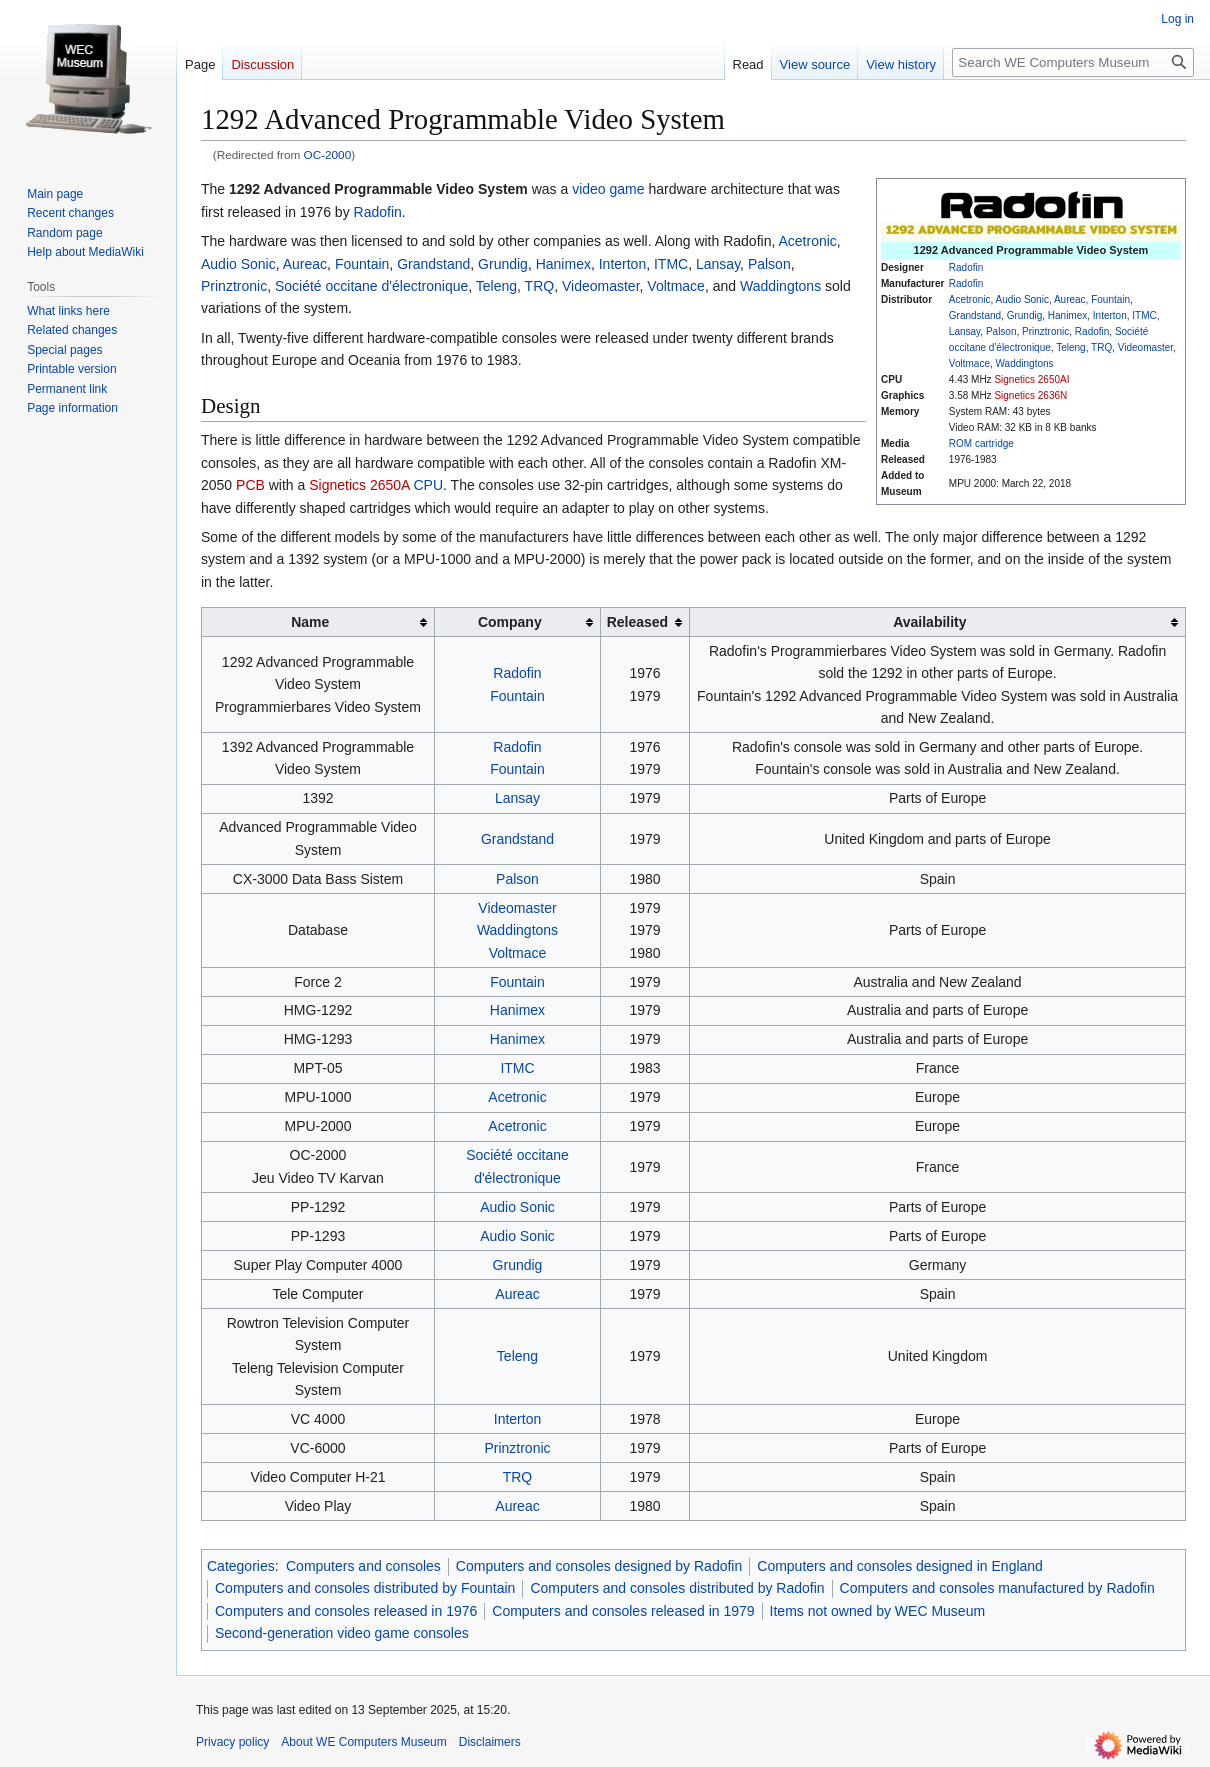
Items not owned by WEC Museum (878, 1611)
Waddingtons (1025, 363)
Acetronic (970, 299)
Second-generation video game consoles (342, 1633)
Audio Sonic (1022, 299)
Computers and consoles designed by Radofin (599, 1566)
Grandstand (975, 315)
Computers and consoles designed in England (900, 1566)
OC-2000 (328, 154)
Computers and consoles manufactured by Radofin (997, 1588)
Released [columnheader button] (637, 622)
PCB (250, 485)
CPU (429, 485)
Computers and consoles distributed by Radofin (677, 1588)
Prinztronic (1045, 331)
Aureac (1070, 299)
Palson (1001, 331)
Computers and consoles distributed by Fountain (365, 1588)
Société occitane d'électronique (371, 286)
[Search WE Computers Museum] (1073, 62)
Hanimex (1067, 315)
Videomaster (1145, 347)
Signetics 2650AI (1031, 379)
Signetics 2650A (359, 485)
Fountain (1110, 299)
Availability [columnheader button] (929, 622)
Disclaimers (490, 1742)
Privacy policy (232, 1742)
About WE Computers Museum (363, 1742)
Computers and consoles (363, 1566)
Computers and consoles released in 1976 (346, 1611)
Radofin (966, 267)
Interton (1110, 315)
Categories (241, 1566)
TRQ (1101, 347)
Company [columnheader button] (510, 622)
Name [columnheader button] (310, 622)
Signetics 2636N (1030, 395)
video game (608, 189)
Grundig (1025, 315)
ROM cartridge (981, 443)
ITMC (1144, 315)
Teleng (1070, 347)
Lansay (965, 331)
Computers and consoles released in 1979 (623, 1611)
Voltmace (969, 363)
